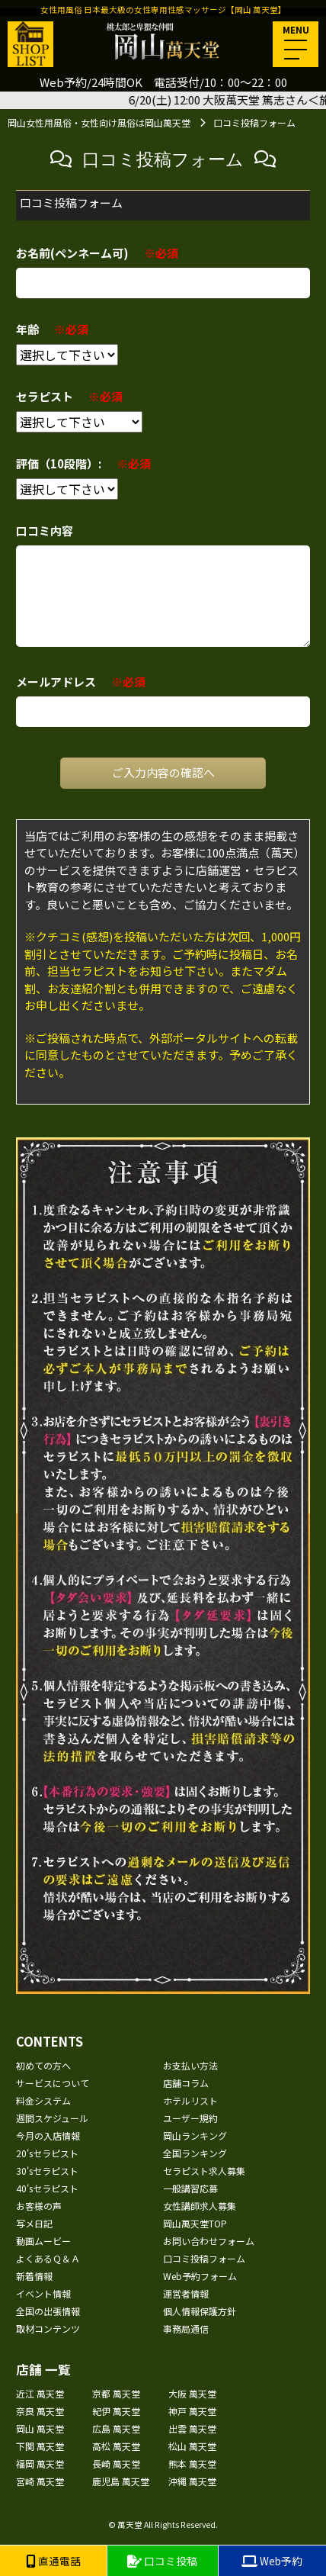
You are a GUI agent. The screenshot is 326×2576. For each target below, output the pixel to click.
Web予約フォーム (200, 2275)
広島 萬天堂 (116, 2428)
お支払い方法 (190, 2065)
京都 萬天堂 (116, 2393)
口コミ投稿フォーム (204, 2258)
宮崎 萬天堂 (40, 2481)
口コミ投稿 (162, 2560)
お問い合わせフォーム (208, 2240)
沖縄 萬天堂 (192, 2481)
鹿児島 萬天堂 (120, 2481)
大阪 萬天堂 (192, 2393)
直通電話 (53, 2560)
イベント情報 (43, 2293)
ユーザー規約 (190, 2117)
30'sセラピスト (47, 2170)
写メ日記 (34, 2223)
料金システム (43, 2100)
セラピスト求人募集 (204, 2170)
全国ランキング (195, 2153)
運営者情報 (186, 2293)
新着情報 (34, 2275)
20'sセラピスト (47, 2153)
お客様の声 (39, 2205)
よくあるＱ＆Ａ (48, 2258)
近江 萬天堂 (40, 2393)
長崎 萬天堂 (116, 2463)
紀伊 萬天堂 (116, 2410)
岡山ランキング (195, 2135)
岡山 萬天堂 (40, 2428)
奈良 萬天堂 (40, 2410)
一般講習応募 (190, 2188)
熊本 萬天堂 (192, 2463)
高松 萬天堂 (116, 2445)
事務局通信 (186, 2328)
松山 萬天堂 (192, 2445)
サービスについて (52, 2082)
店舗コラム (186, 2082)
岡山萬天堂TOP (195, 2223)
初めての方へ (43, 2065)
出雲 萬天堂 (192, 2428)
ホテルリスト (190, 2100)
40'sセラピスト (47, 2188)
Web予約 (271, 2560)
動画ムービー (43, 2240)
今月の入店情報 (48, 2135)
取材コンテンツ (48, 2328)
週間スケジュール (52, 2117)
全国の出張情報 (48, 2310)
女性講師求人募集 (199, 2205)
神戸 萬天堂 (192, 2410)
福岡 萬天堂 (40, 2463)
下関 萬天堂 (40, 2445)
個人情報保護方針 (199, 2310)
